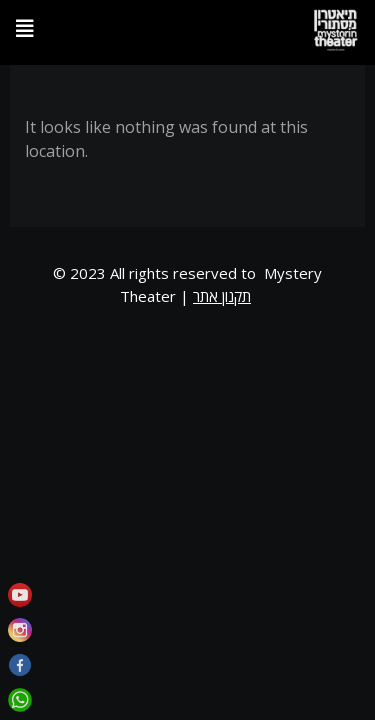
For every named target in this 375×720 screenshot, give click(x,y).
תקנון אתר (222, 296)
